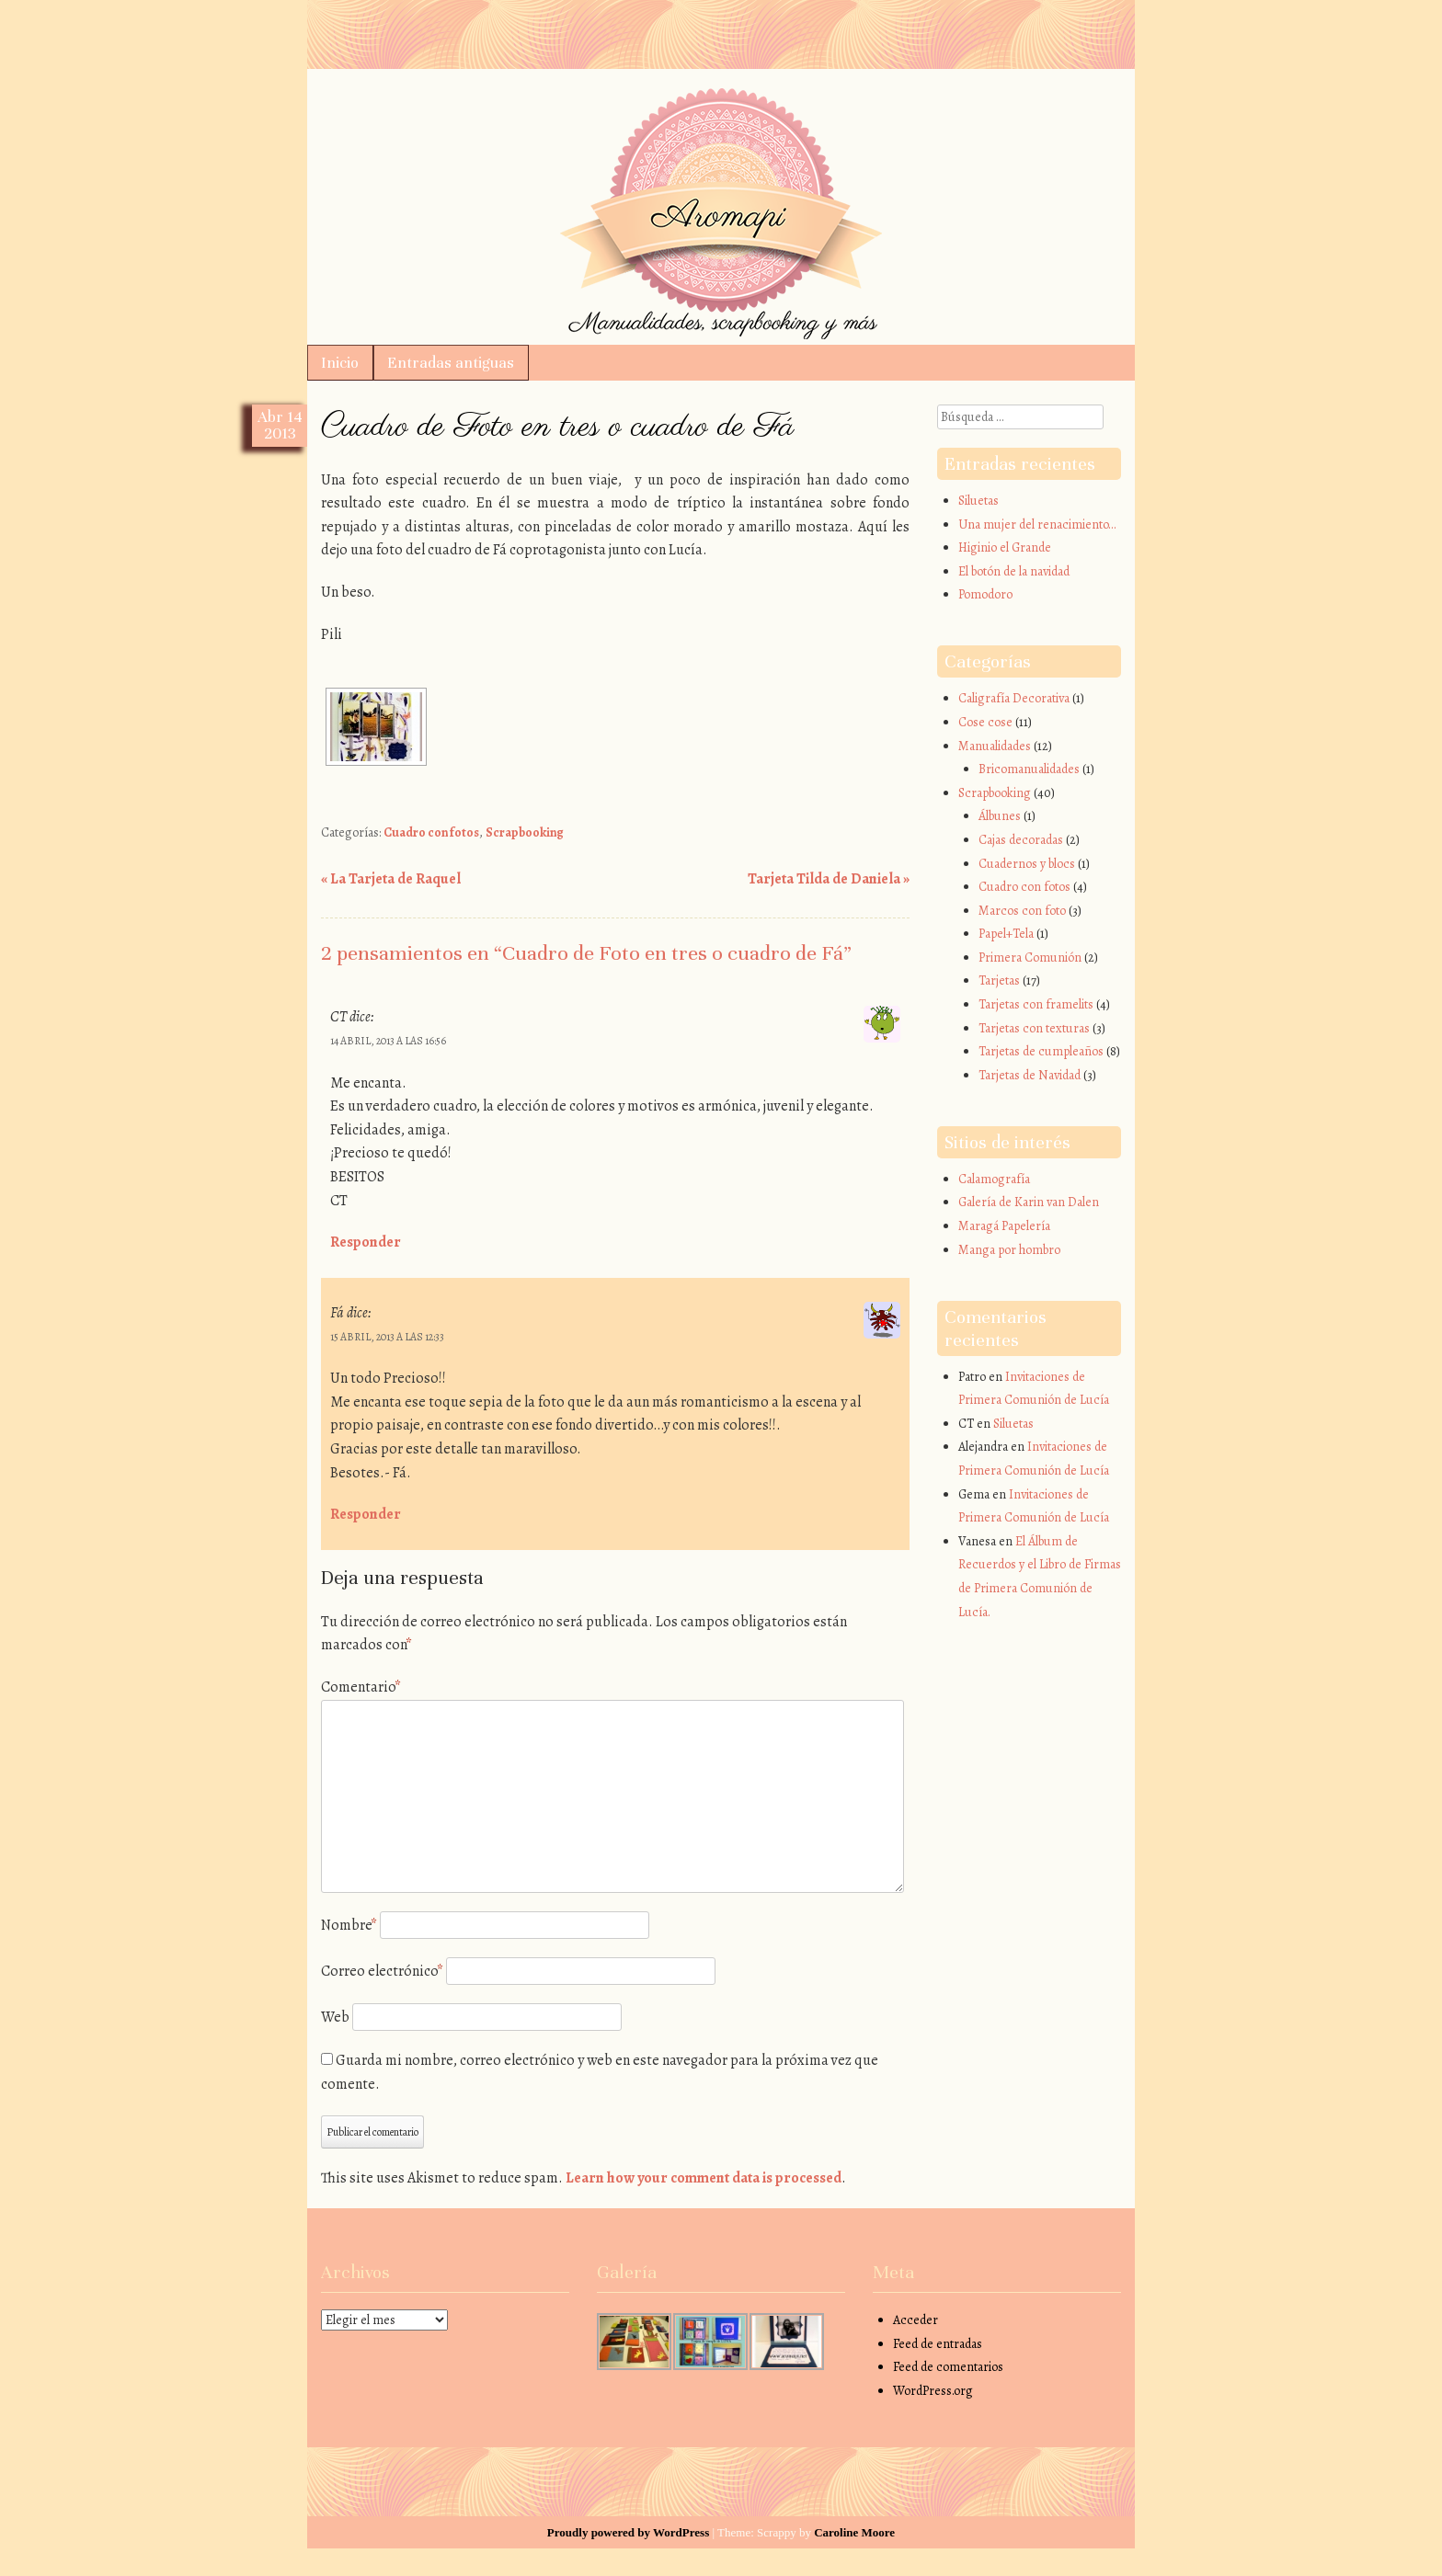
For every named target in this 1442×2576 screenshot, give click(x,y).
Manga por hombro (1009, 1250)
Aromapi (721, 112)
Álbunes (999, 816)
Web (335, 2017)
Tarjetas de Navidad (1029, 1075)
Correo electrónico (382, 1971)
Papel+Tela (1006, 933)
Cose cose (985, 722)
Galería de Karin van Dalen (1028, 1202)
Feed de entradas (937, 2344)
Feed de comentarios (948, 2367)
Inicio (340, 362)
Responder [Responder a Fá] (365, 1514)
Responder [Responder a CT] (365, 1242)
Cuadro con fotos (431, 832)
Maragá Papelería (1004, 1226)
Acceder (915, 2320)
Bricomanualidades (1029, 769)
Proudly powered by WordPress (628, 2532)
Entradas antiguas (450, 362)
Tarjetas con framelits (1035, 1004)
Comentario (361, 1687)
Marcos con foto (1022, 910)
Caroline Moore (854, 2532)
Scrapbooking (525, 832)
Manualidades (994, 746)
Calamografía (994, 1179)
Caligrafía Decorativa (1014, 698)
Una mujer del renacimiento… (1037, 524)
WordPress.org (933, 2390)
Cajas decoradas (1020, 840)
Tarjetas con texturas (1034, 1028)
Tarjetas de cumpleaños (1041, 1051)
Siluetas (978, 500)
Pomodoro (985, 594)
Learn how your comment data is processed (703, 2178)
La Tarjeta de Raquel (391, 879)
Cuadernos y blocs (1026, 863)
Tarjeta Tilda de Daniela (829, 879)
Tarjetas (999, 980)
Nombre (349, 1925)
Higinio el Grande (1004, 547)
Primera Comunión (1030, 957)
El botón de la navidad (1014, 571)
